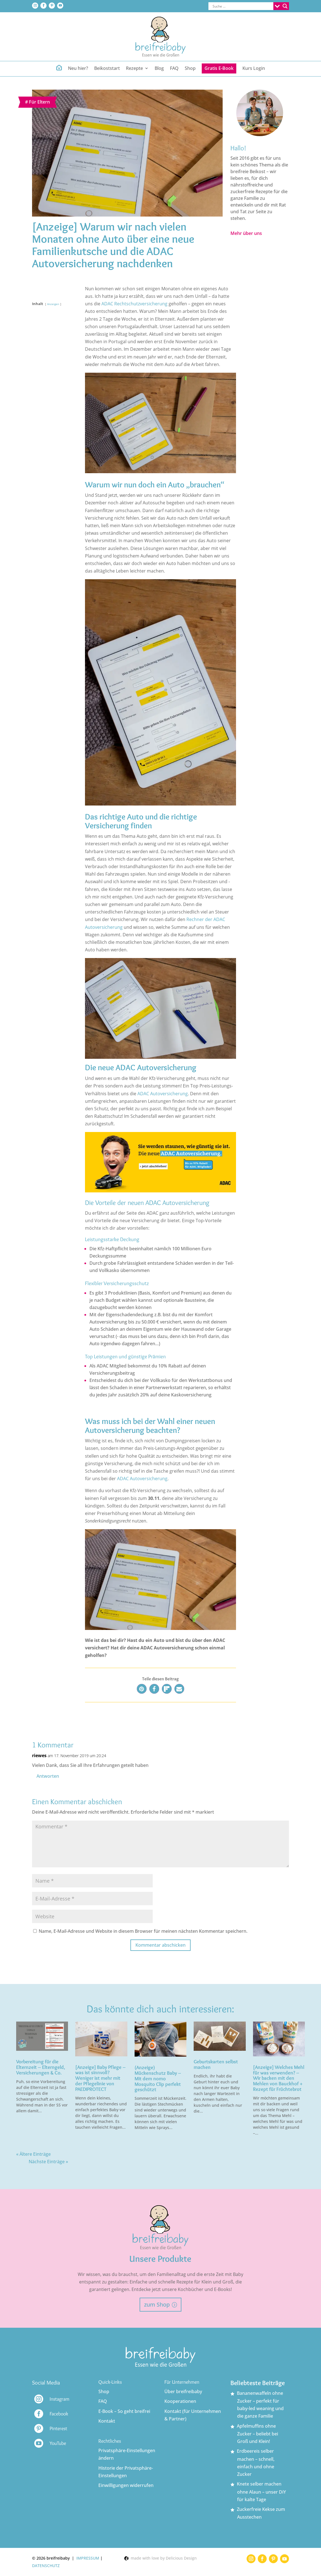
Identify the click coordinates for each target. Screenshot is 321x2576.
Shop (190, 68)
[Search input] (242, 6)
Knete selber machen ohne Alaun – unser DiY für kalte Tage (261, 2492)
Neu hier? (78, 68)
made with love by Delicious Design (160, 2558)
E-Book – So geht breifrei (124, 2411)
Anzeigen (53, 304)
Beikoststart (107, 68)
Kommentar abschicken (160, 1945)
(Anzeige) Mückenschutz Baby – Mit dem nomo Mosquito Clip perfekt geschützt (158, 2078)
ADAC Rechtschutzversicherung (134, 304)
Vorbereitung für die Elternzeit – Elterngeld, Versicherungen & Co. (40, 2067)
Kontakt (106, 2421)
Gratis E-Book (219, 68)
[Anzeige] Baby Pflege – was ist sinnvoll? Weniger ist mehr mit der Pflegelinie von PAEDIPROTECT (100, 2078)
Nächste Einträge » (48, 2161)
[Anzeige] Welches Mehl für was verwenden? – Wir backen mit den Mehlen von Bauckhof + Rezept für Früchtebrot (278, 2078)
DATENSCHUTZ (46, 2565)
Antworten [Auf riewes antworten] (48, 1776)
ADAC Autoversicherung (162, 1094)
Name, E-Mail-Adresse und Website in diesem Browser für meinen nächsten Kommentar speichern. (143, 1931)
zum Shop (157, 2304)
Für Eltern (39, 102)
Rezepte (134, 68)
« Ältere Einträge (33, 2154)
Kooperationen (180, 2401)
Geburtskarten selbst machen (216, 2064)
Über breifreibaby (183, 2391)
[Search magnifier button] (285, 6)
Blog (159, 68)
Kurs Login (253, 68)
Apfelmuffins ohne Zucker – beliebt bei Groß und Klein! (257, 2434)
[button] (142, 1689)
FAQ (174, 68)
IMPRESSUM (87, 2558)
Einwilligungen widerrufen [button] (126, 2485)
